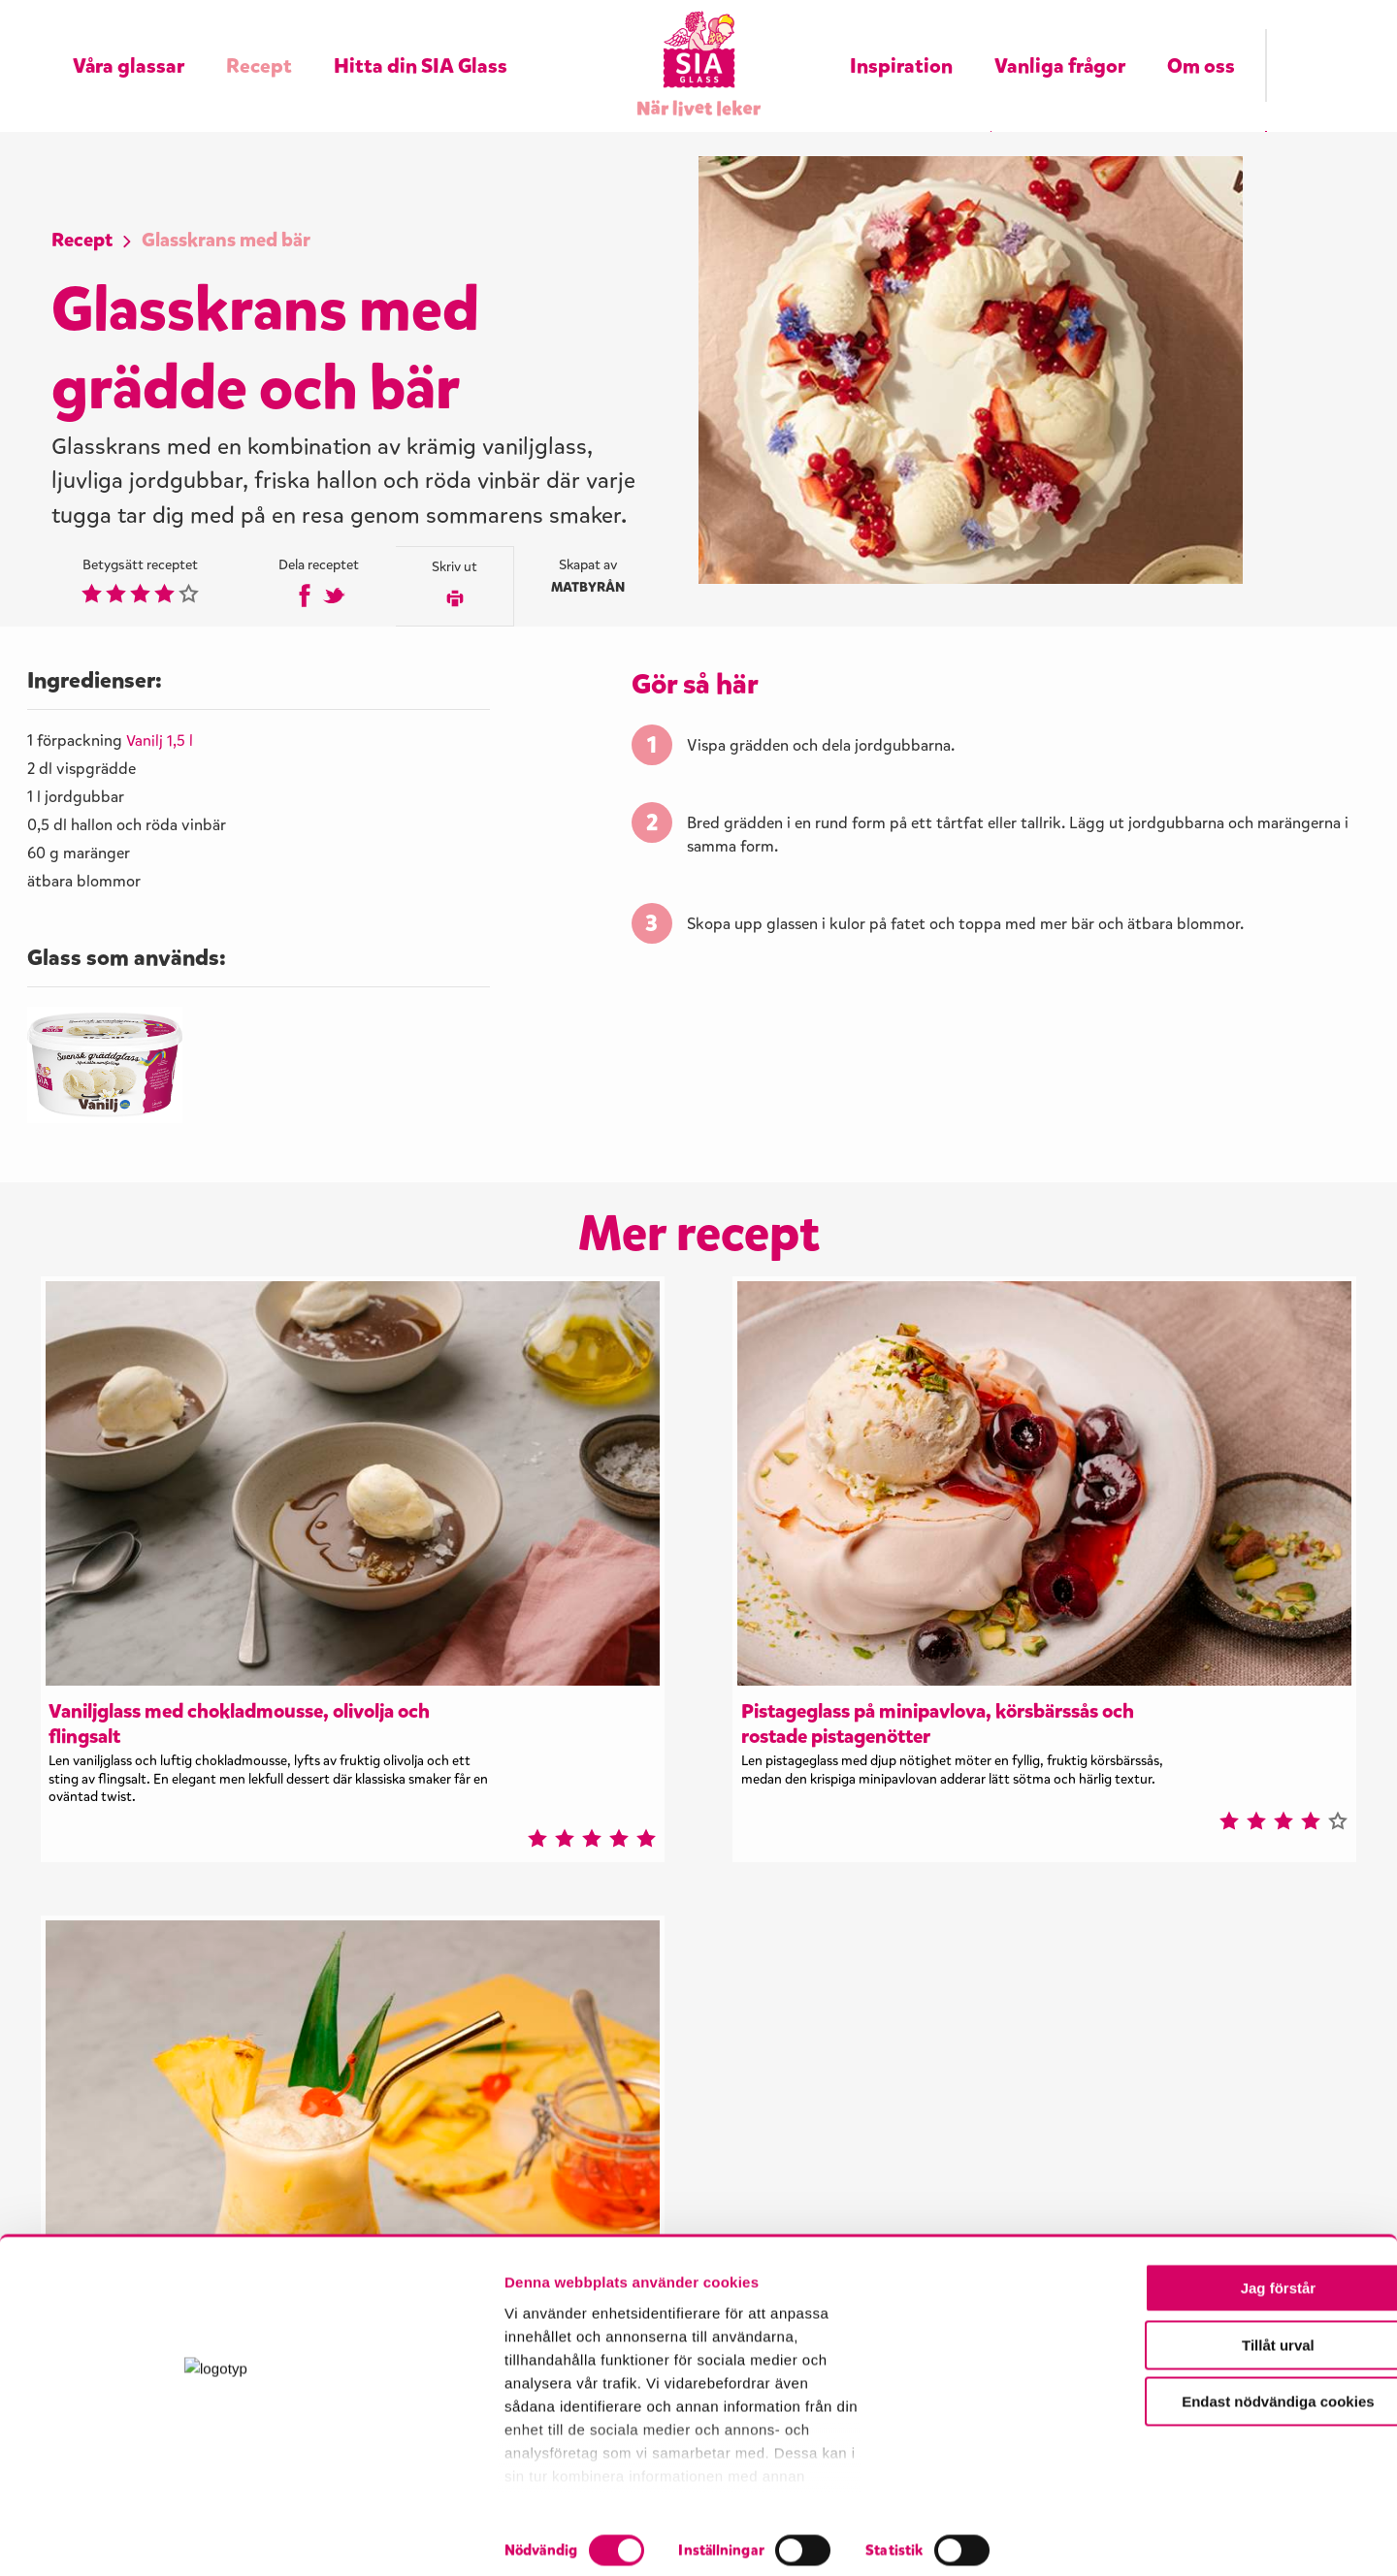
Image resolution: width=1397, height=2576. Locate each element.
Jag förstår (1235, 2339)
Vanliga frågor (1059, 40)
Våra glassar (128, 40)
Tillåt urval (1235, 2396)
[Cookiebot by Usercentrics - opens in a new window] (126, 2538)
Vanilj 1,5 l (160, 774)
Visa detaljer (1045, 2538)
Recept (259, 40)
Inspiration (901, 40)
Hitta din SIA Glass (420, 40)
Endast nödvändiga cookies (1235, 2452)
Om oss (1201, 40)
